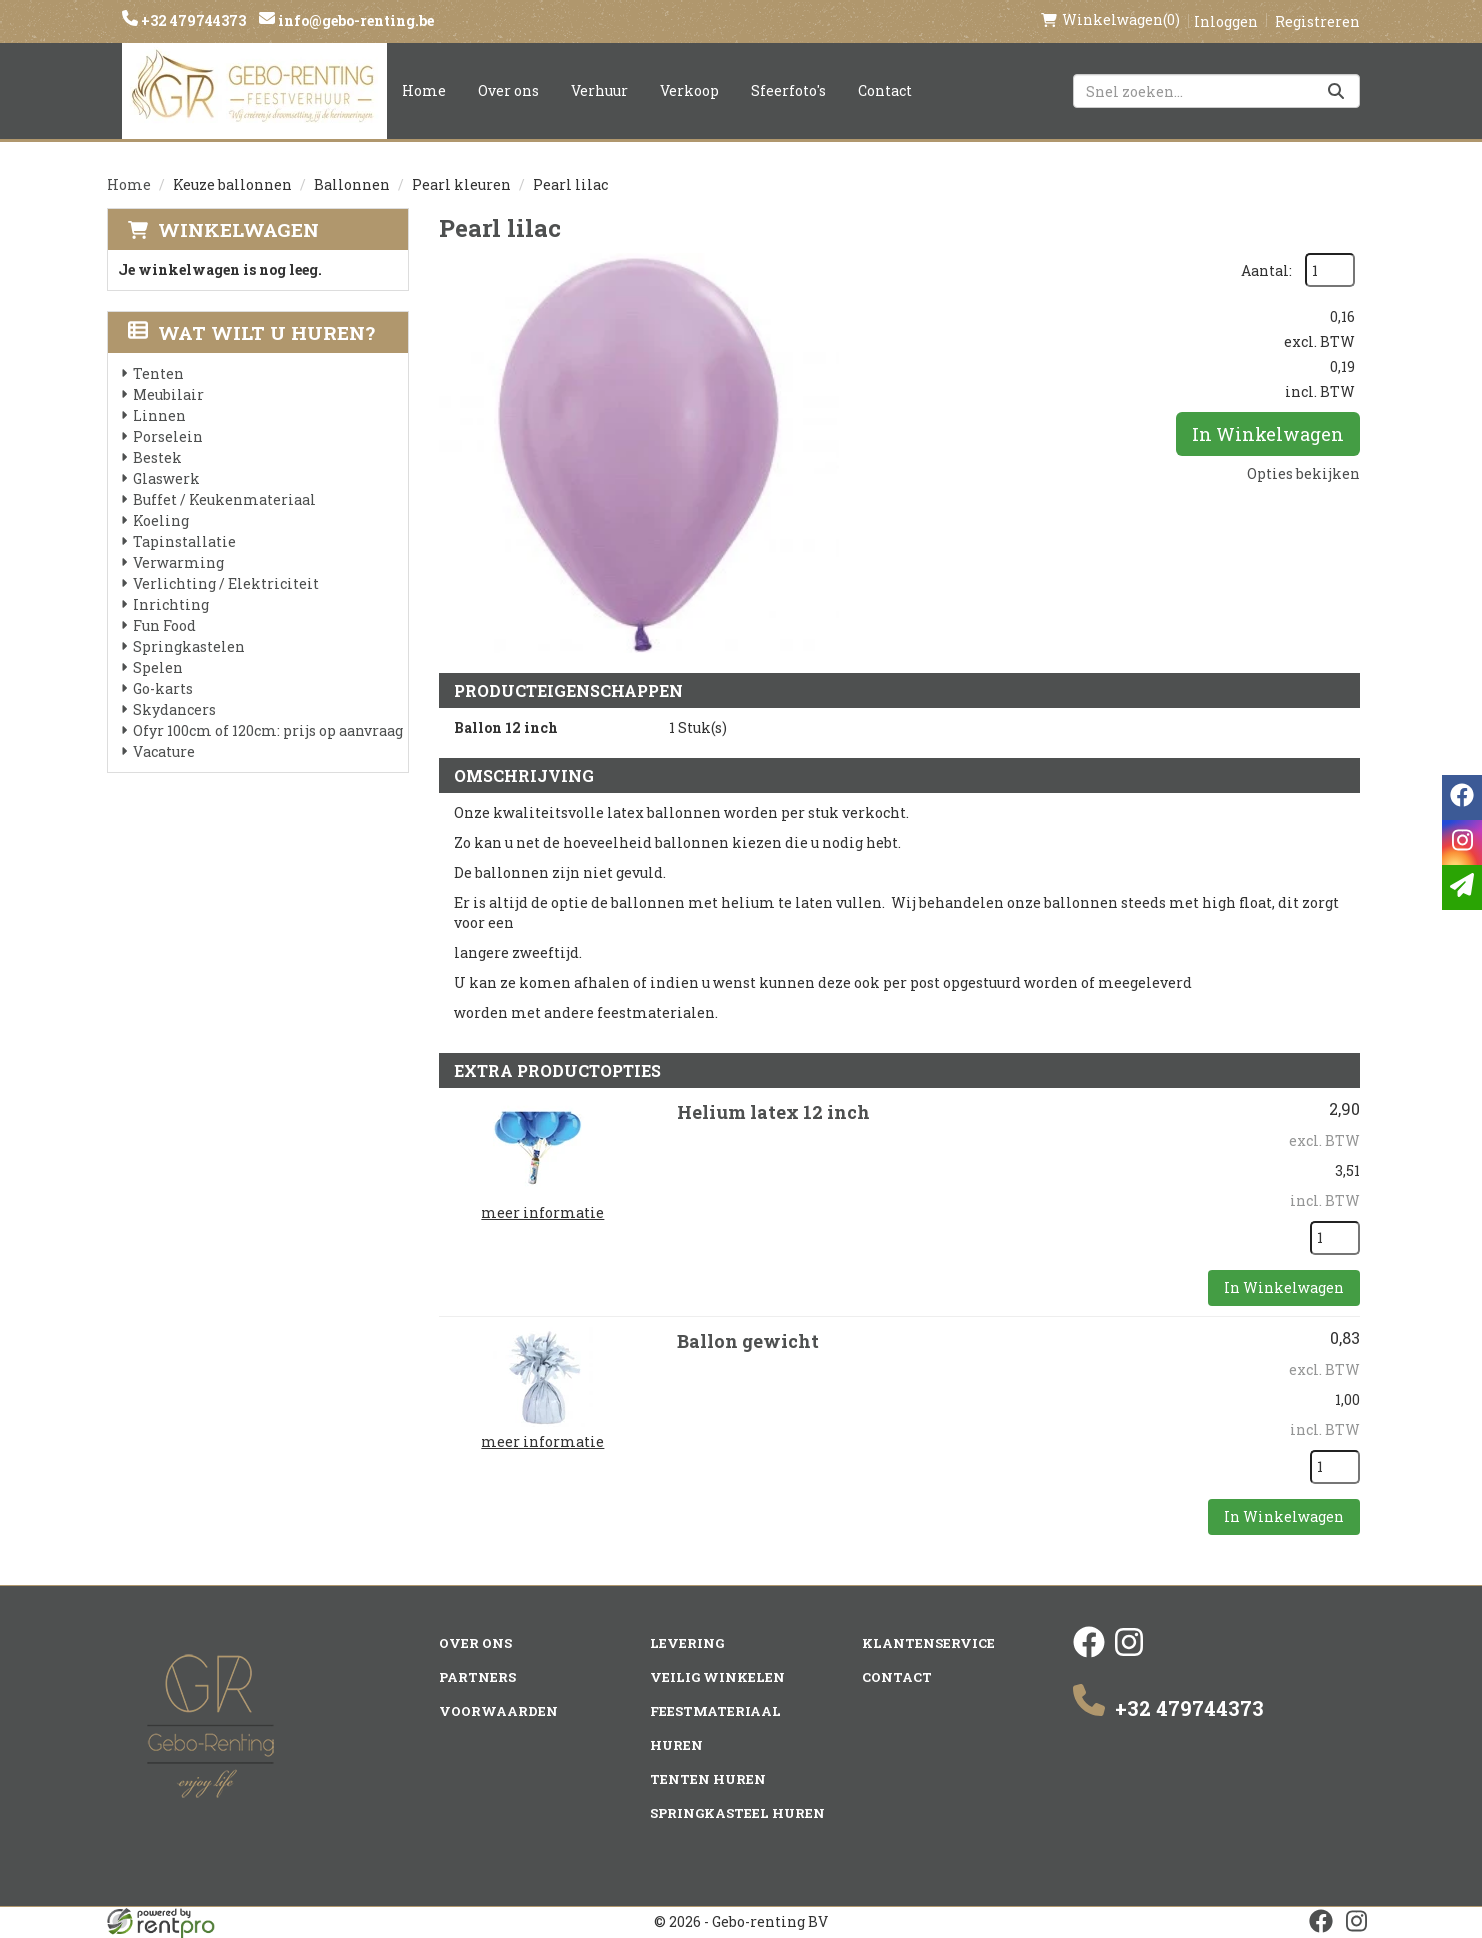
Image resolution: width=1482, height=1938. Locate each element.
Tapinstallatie (184, 541)
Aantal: (1266, 270)
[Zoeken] (1336, 91)
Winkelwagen (238, 229)
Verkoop (689, 90)
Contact (885, 90)
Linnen (159, 415)
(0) (1110, 20)
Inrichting (171, 604)
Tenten (158, 373)
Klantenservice (928, 1643)
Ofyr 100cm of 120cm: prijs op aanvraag (268, 730)
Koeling (161, 520)
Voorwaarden (498, 1711)
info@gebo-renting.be (354, 20)
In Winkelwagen (1268, 434)
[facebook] (1089, 1652)
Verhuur (599, 90)
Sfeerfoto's (788, 90)
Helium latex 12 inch (773, 1112)
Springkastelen (189, 646)
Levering (687, 1643)
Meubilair (168, 394)
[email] (1462, 887)
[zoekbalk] (1216, 91)
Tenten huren (708, 1779)
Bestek (157, 457)
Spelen (158, 667)
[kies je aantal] (1335, 1238)
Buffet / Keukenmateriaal (224, 499)
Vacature (164, 751)
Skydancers (174, 709)
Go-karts (163, 688)
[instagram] (1129, 1652)
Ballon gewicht (748, 1341)
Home (424, 90)
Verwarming (178, 562)
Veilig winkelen (717, 1677)
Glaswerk (166, 478)
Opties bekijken (1303, 473)
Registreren (1317, 21)
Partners (477, 1677)
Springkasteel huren (737, 1813)
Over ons (508, 90)
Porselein (168, 436)
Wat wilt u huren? (251, 332)
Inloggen (1226, 21)
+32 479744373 (192, 20)
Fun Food (164, 625)
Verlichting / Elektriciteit (226, 583)
